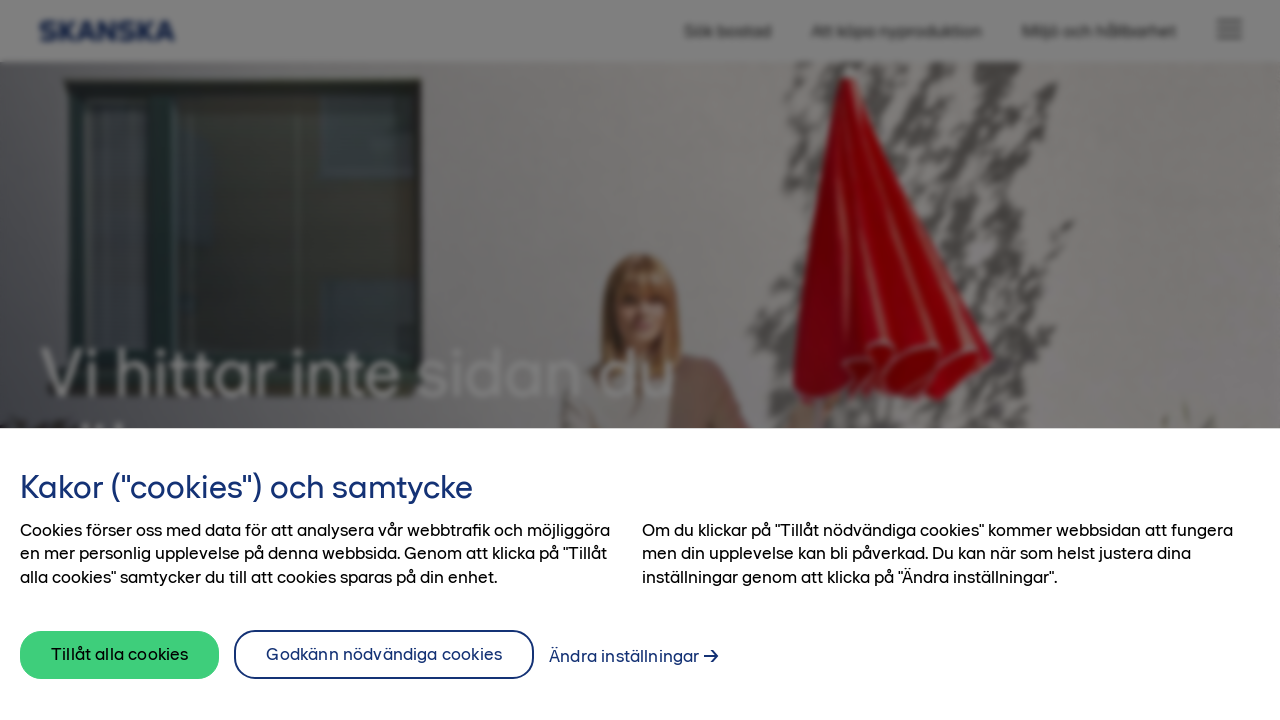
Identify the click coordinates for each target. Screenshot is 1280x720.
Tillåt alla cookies (119, 662)
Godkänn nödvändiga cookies (384, 662)
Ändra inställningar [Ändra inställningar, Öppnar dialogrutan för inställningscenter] (624, 664)
